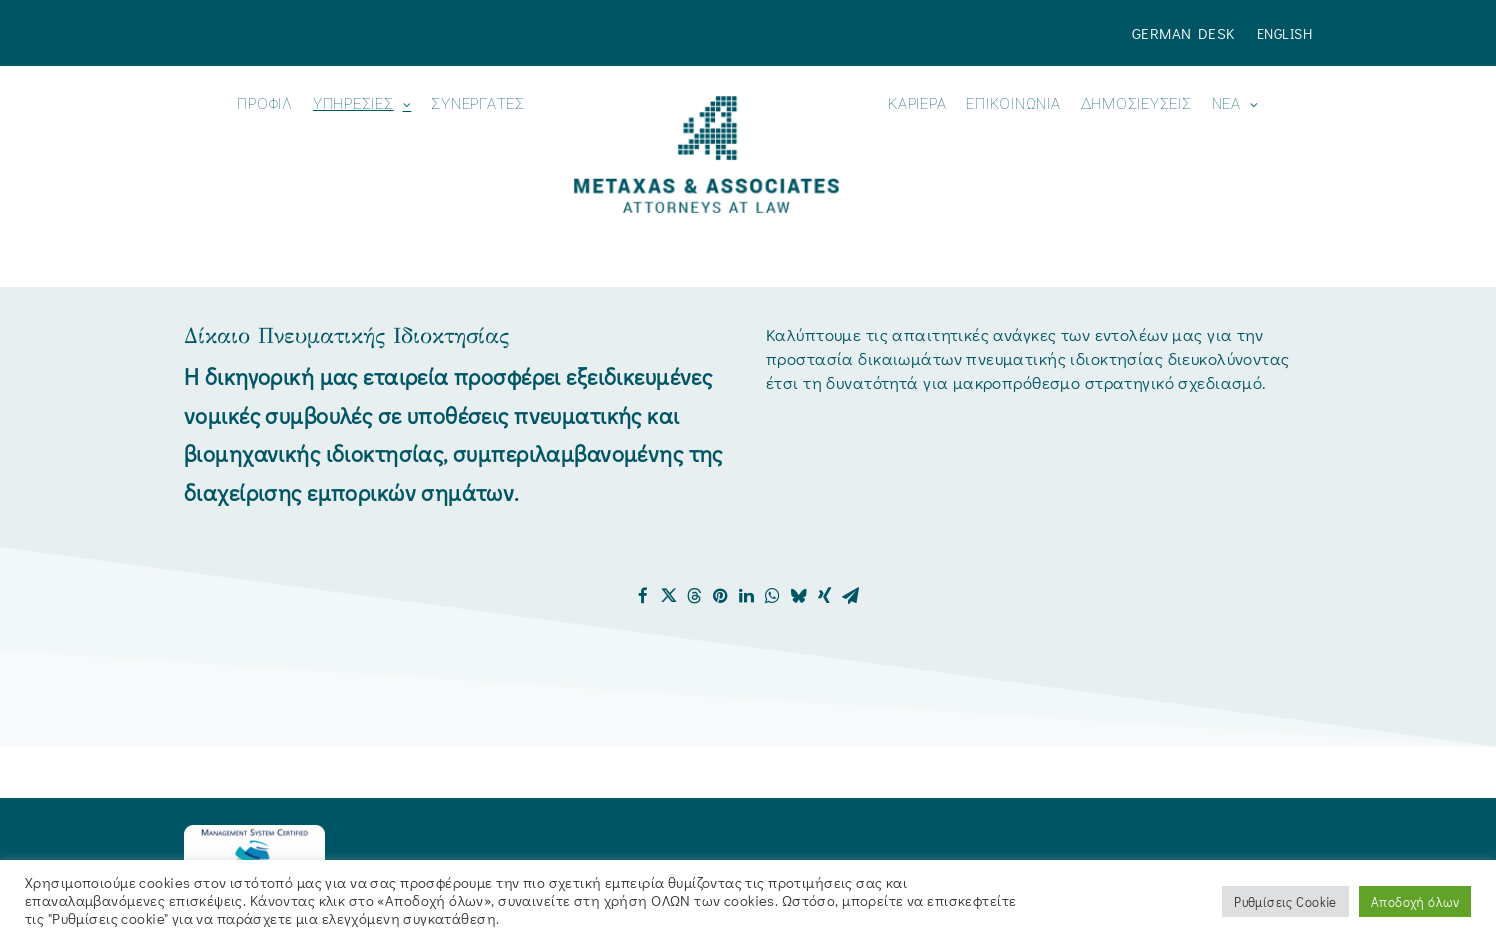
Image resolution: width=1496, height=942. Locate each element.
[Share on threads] (695, 596)
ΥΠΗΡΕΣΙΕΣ (362, 104)
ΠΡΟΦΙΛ (265, 104)
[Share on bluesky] (799, 596)
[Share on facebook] (643, 596)
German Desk (1183, 33)
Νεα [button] (1235, 104)
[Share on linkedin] (747, 596)
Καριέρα (917, 104)
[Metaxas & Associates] (706, 154)
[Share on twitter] (669, 596)
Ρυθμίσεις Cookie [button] (1285, 901)
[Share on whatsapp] (773, 596)
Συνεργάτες (478, 104)
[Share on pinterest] (721, 596)
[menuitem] (1188, 33)
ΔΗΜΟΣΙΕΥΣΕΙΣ (1136, 104)
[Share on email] (851, 596)
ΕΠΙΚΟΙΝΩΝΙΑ (1013, 104)
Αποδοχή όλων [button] (1415, 901)
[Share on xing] (825, 596)
